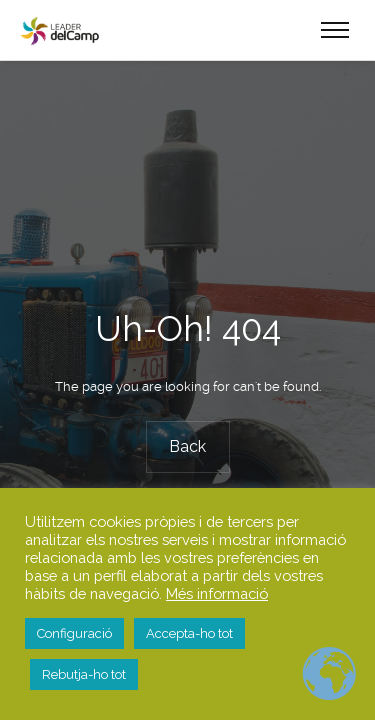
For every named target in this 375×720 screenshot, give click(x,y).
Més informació (217, 593)
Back (187, 446)
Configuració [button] (74, 633)
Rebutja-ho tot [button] (84, 674)
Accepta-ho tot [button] (189, 633)
